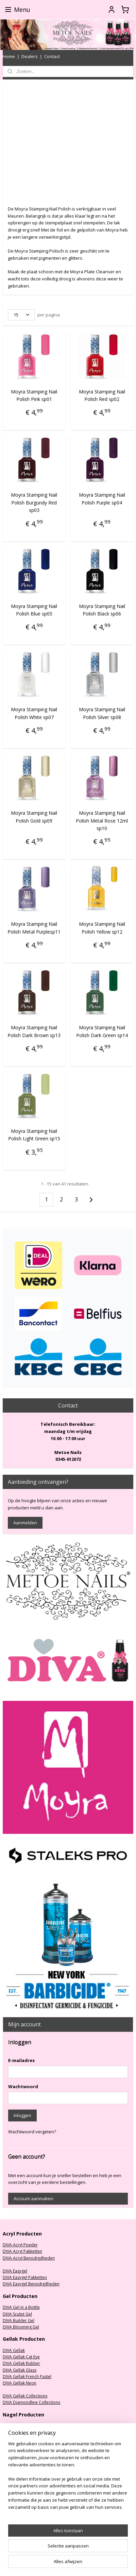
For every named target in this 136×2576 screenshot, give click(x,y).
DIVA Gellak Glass (19, 2370)
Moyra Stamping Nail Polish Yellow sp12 (102, 928)
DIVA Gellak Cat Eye (21, 2357)
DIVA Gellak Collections (25, 2396)
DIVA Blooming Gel (21, 2327)
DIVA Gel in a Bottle (21, 2307)
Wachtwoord (23, 2086)
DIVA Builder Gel (18, 2320)
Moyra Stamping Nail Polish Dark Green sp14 (102, 1031)
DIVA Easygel (15, 2271)
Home (9, 56)
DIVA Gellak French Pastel (27, 2376)
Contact (52, 56)
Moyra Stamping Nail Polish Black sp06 (102, 610)
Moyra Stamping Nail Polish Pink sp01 (34, 395)
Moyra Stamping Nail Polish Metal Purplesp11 (34, 928)
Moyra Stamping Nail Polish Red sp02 (102, 395)
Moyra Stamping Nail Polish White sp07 (34, 713)
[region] (68, 2478)
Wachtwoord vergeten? (32, 2132)
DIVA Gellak (14, 2350)
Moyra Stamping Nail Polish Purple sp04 (102, 499)
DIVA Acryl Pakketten (22, 2251)
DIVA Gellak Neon (19, 2383)
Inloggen (22, 2115)
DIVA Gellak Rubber (21, 2363)
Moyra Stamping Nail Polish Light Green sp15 (34, 1135)
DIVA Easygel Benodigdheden (31, 2284)
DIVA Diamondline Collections (31, 2402)
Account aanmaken (33, 2198)
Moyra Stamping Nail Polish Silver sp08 (102, 713)
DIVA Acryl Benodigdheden (29, 2258)
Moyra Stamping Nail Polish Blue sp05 (34, 610)
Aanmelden (25, 1523)
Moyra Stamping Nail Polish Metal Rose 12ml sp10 (102, 820)
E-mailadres (21, 2060)
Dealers (29, 56)
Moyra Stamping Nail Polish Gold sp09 (34, 817)
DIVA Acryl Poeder (20, 2245)
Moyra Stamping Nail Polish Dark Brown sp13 (34, 1031)
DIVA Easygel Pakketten (25, 2277)
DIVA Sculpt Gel (17, 2314)
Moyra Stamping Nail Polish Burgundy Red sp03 (34, 503)
